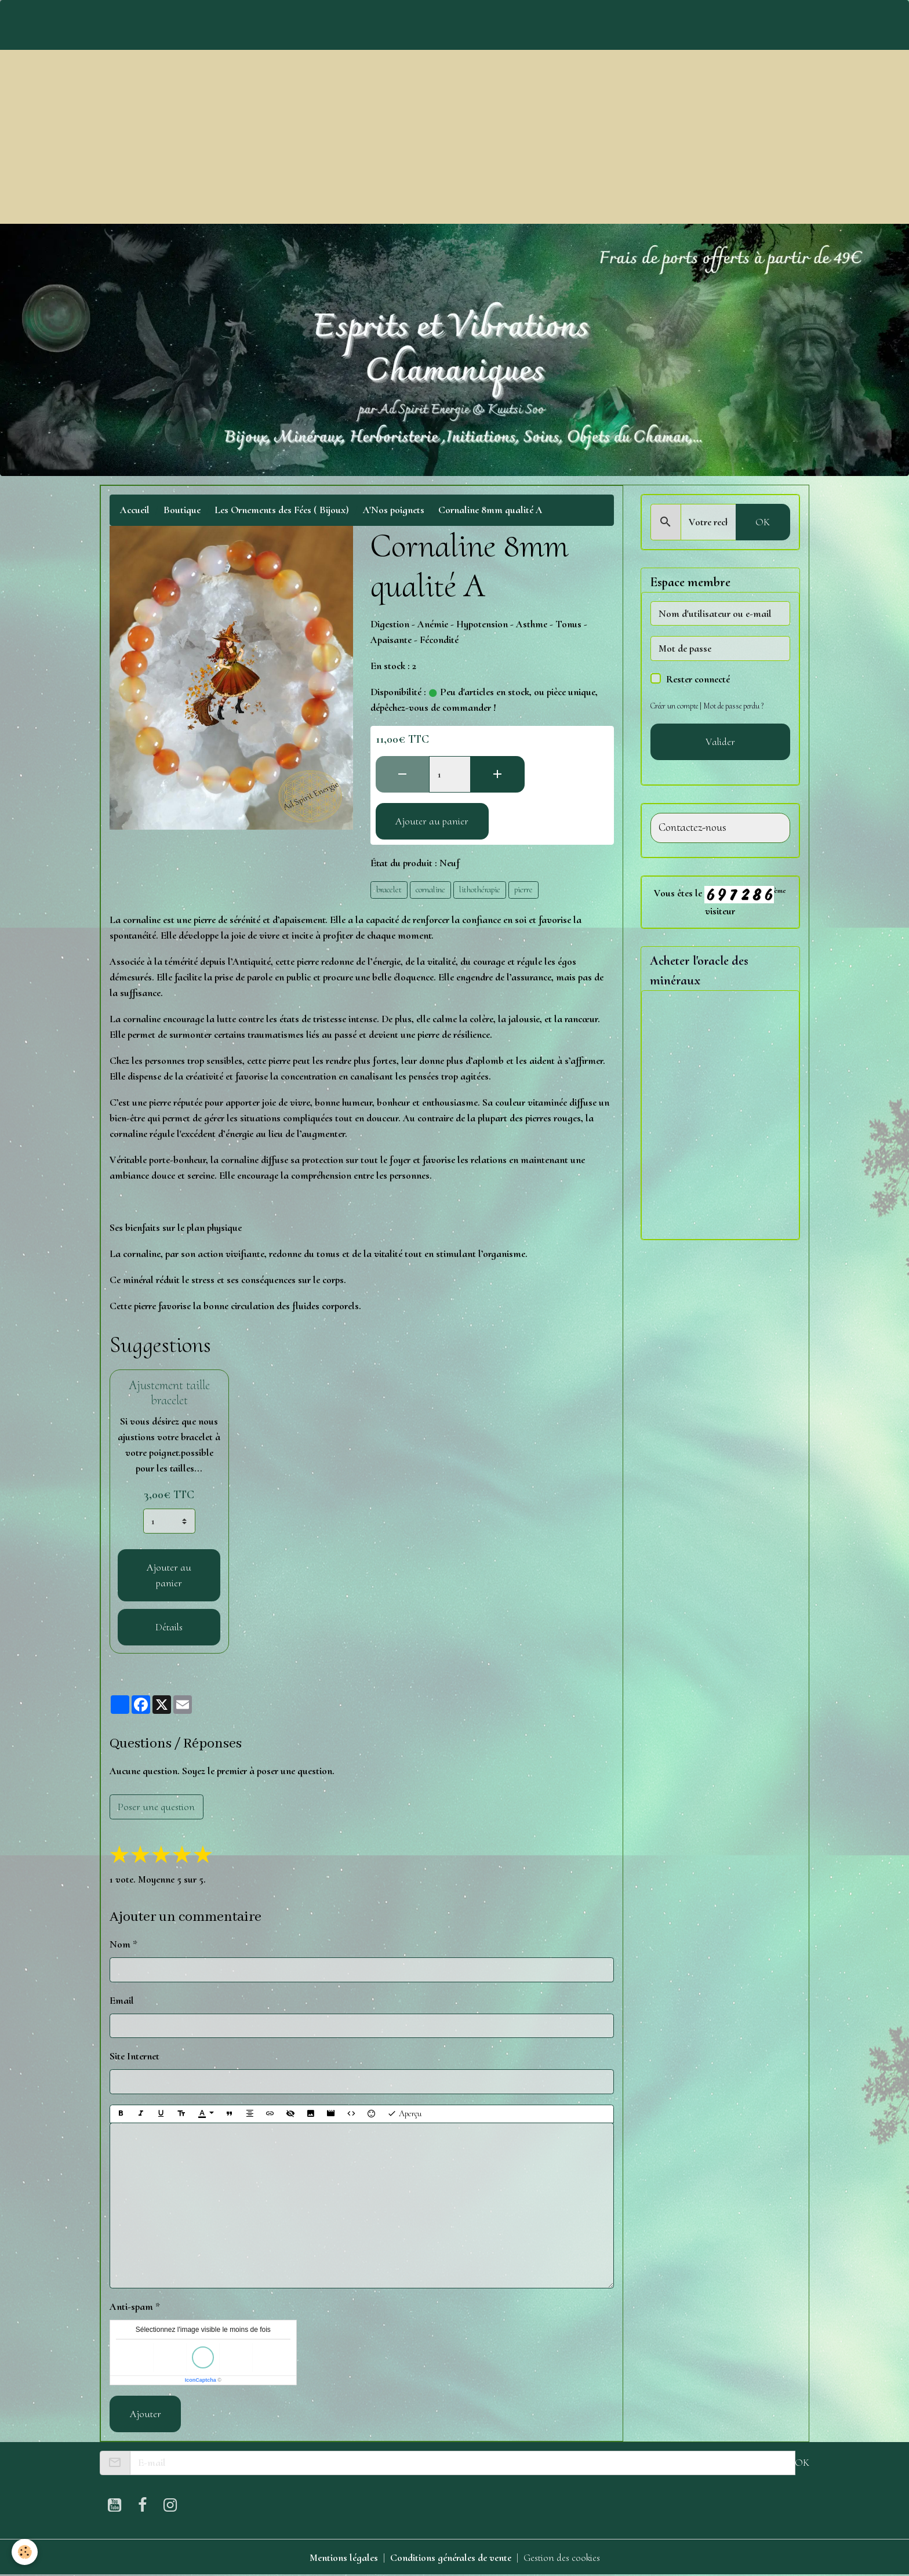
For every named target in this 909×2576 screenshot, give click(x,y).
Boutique (182, 509)
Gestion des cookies (561, 2557)
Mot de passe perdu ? (733, 706)
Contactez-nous (692, 827)
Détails (169, 1627)
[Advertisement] (454, 137)
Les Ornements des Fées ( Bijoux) (281, 509)
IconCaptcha (200, 2380)
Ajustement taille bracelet (169, 1393)
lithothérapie (479, 889)
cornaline (430, 889)
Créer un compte (674, 706)
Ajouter (145, 2413)
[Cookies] (25, 2552)
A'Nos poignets (393, 509)
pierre (523, 889)
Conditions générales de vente (450, 2557)
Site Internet (134, 2056)
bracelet (389, 889)
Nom (120, 1944)
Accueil (135, 509)
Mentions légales (344, 2557)
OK (762, 521)
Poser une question (156, 1806)
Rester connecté (698, 679)
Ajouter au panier (431, 821)
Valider (720, 741)
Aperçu (404, 2114)
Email (122, 2000)
